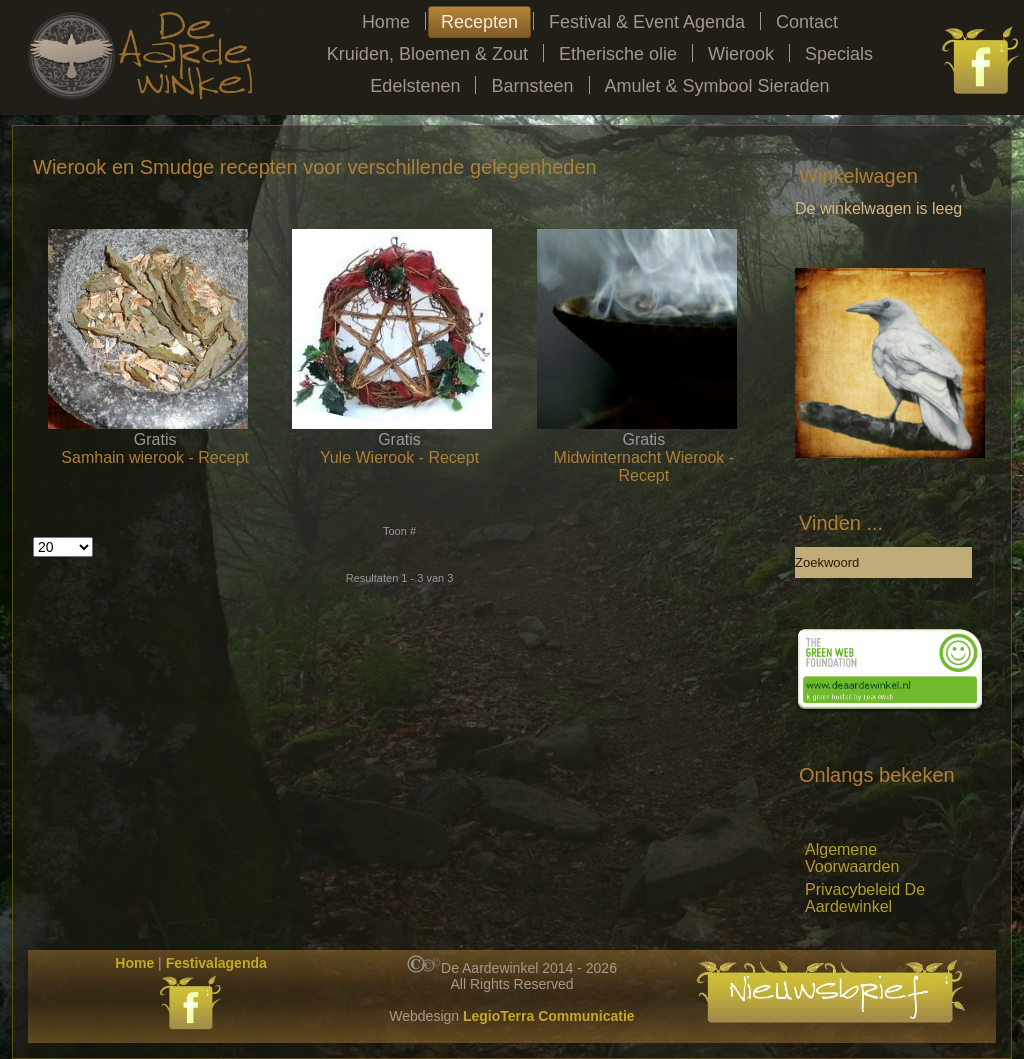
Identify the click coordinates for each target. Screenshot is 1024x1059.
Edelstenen (415, 86)
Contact (807, 22)
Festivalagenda (216, 963)
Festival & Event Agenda (647, 22)
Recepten (479, 22)
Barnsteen (532, 86)
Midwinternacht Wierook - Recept (644, 466)
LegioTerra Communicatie (549, 1016)
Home (386, 22)
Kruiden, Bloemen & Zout (427, 54)
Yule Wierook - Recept (399, 457)
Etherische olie (618, 54)
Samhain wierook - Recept (155, 457)
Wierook (741, 54)
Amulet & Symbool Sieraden (717, 86)
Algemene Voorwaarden (852, 858)
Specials (839, 54)
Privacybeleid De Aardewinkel (865, 898)
